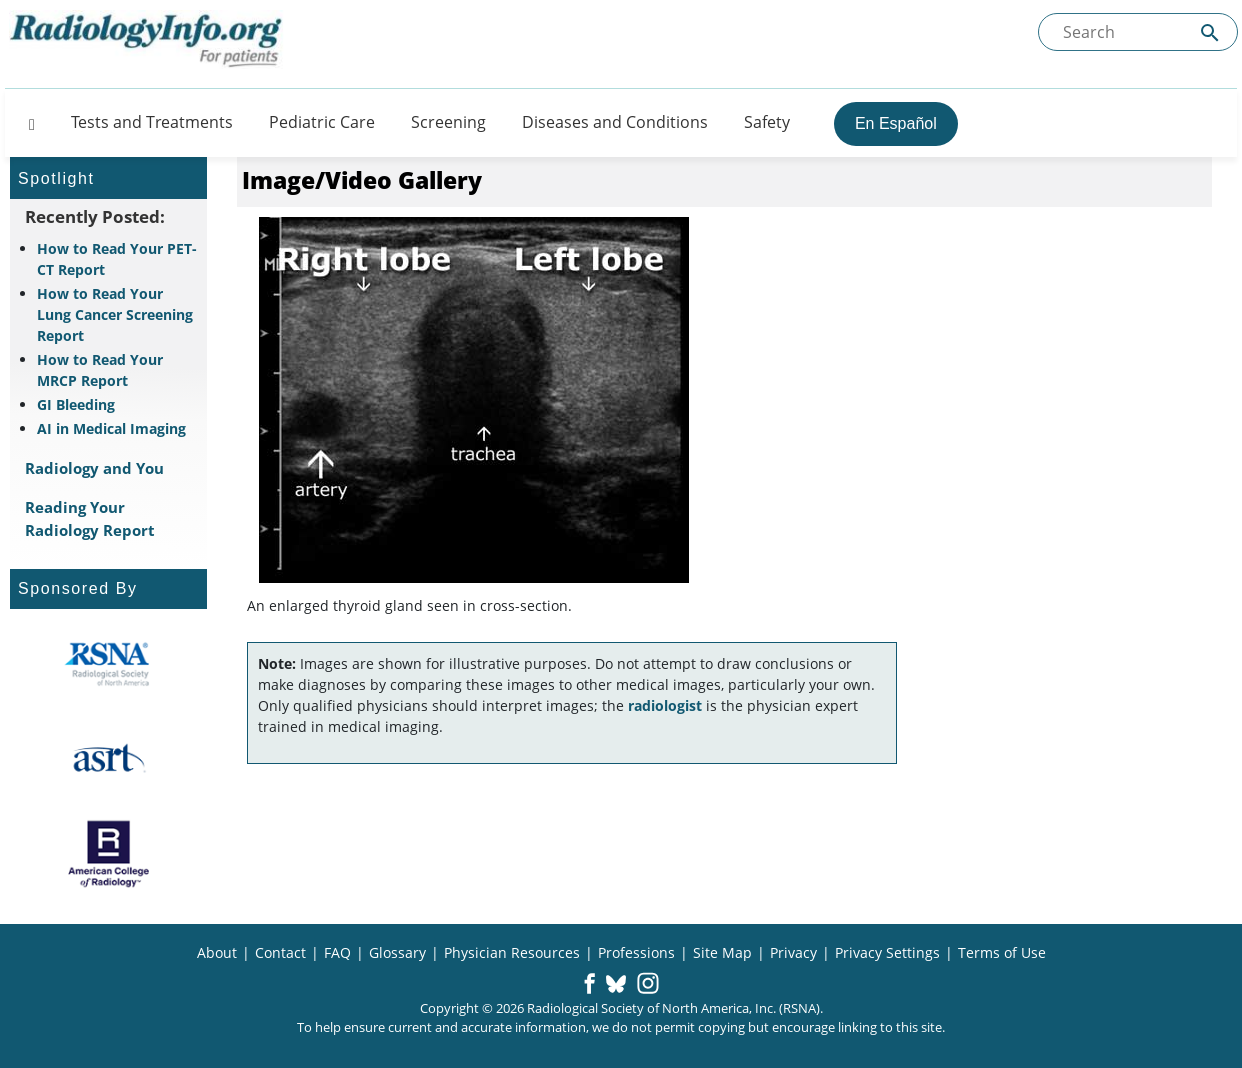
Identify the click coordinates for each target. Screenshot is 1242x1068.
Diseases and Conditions (615, 122)
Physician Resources (512, 952)
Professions (636, 952)
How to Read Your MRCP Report (100, 370)
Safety (767, 122)
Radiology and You (94, 468)
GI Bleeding (76, 404)
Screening (448, 122)
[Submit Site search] (1210, 32)
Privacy (793, 952)
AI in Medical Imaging (111, 428)
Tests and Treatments (152, 122)
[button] (589, 985)
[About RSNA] (108, 664)
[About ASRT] (108, 759)
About (217, 952)
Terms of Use (1002, 952)
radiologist (665, 705)
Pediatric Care (322, 122)
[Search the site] (1138, 32)
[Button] (26, 122)
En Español (896, 123)
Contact (280, 952)
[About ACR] (108, 854)
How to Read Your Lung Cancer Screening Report (115, 314)
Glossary (397, 952)
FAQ (337, 952)
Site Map (722, 952)
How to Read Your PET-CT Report (117, 259)
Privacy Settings (887, 952)
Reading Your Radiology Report (90, 518)
